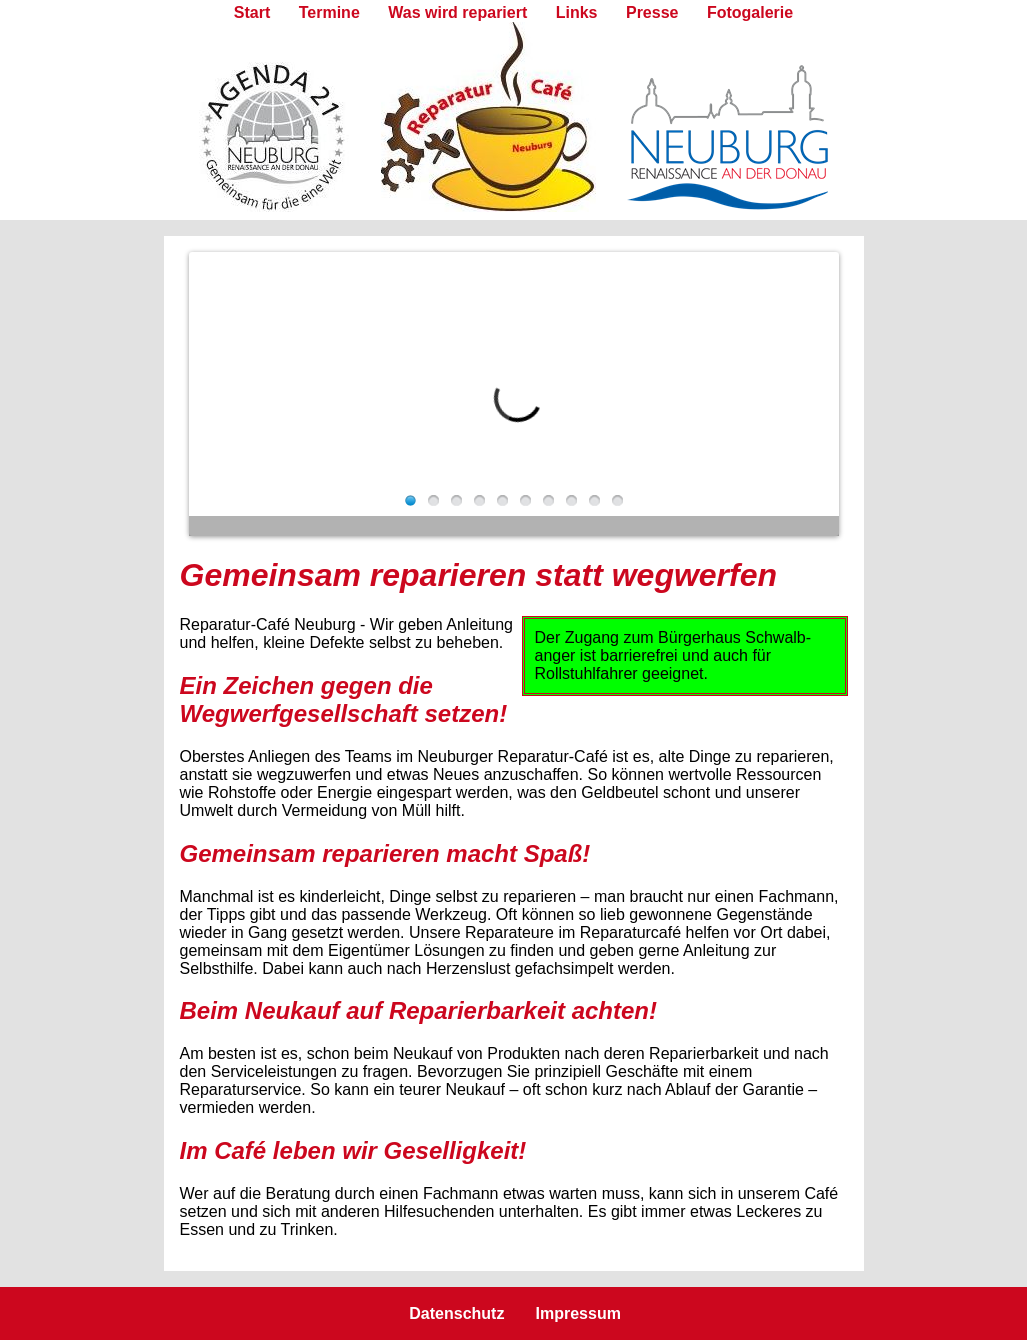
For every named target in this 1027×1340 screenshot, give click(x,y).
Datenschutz (456, 1313)
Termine (329, 12)
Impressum (578, 1313)
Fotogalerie (750, 12)
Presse (652, 12)
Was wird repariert (457, 12)
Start (252, 12)
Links (577, 12)
